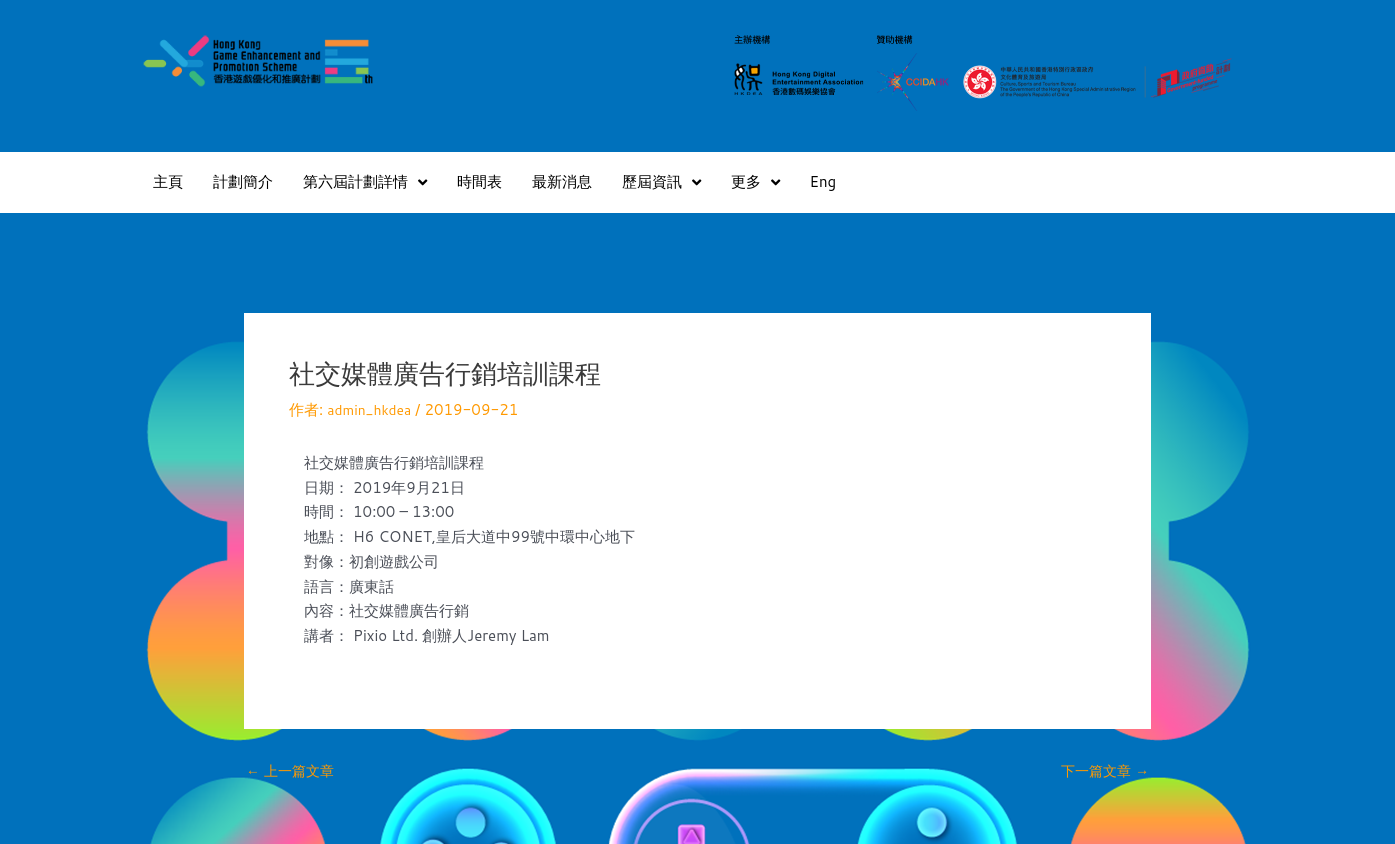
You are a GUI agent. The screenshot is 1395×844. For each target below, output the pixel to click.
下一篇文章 (1102, 770)
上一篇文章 (293, 770)
